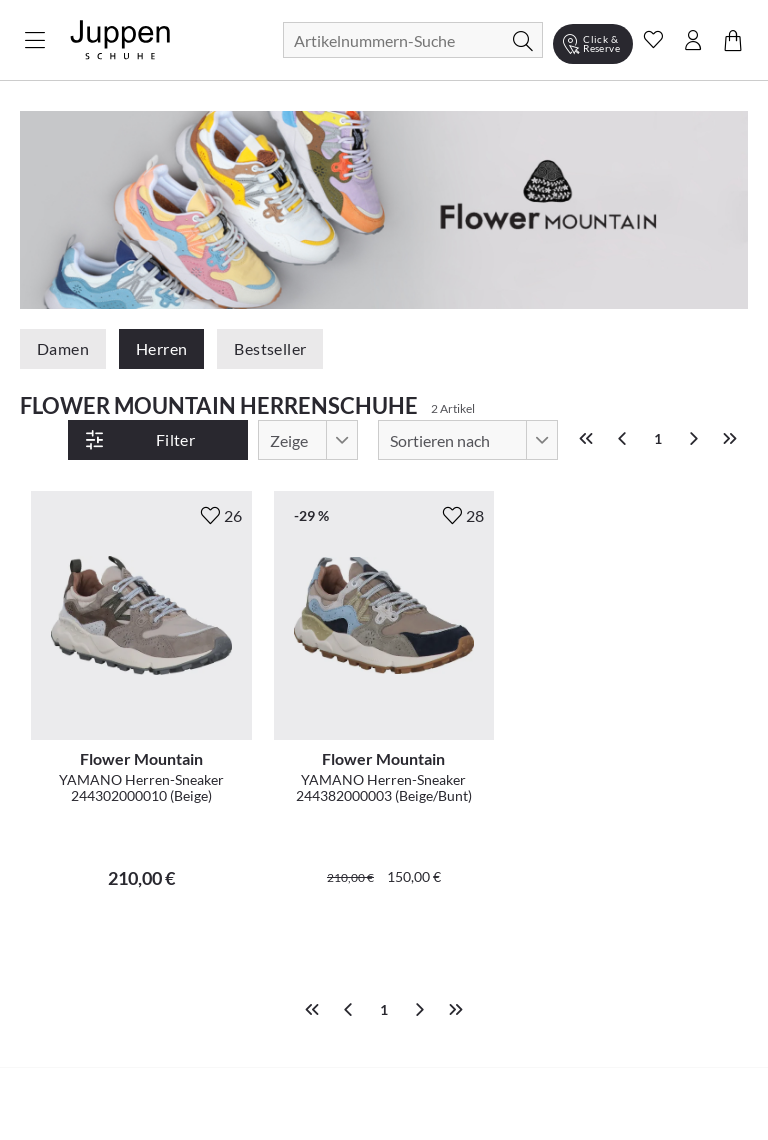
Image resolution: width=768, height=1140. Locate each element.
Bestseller (270, 348)
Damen (63, 348)
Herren (161, 348)
